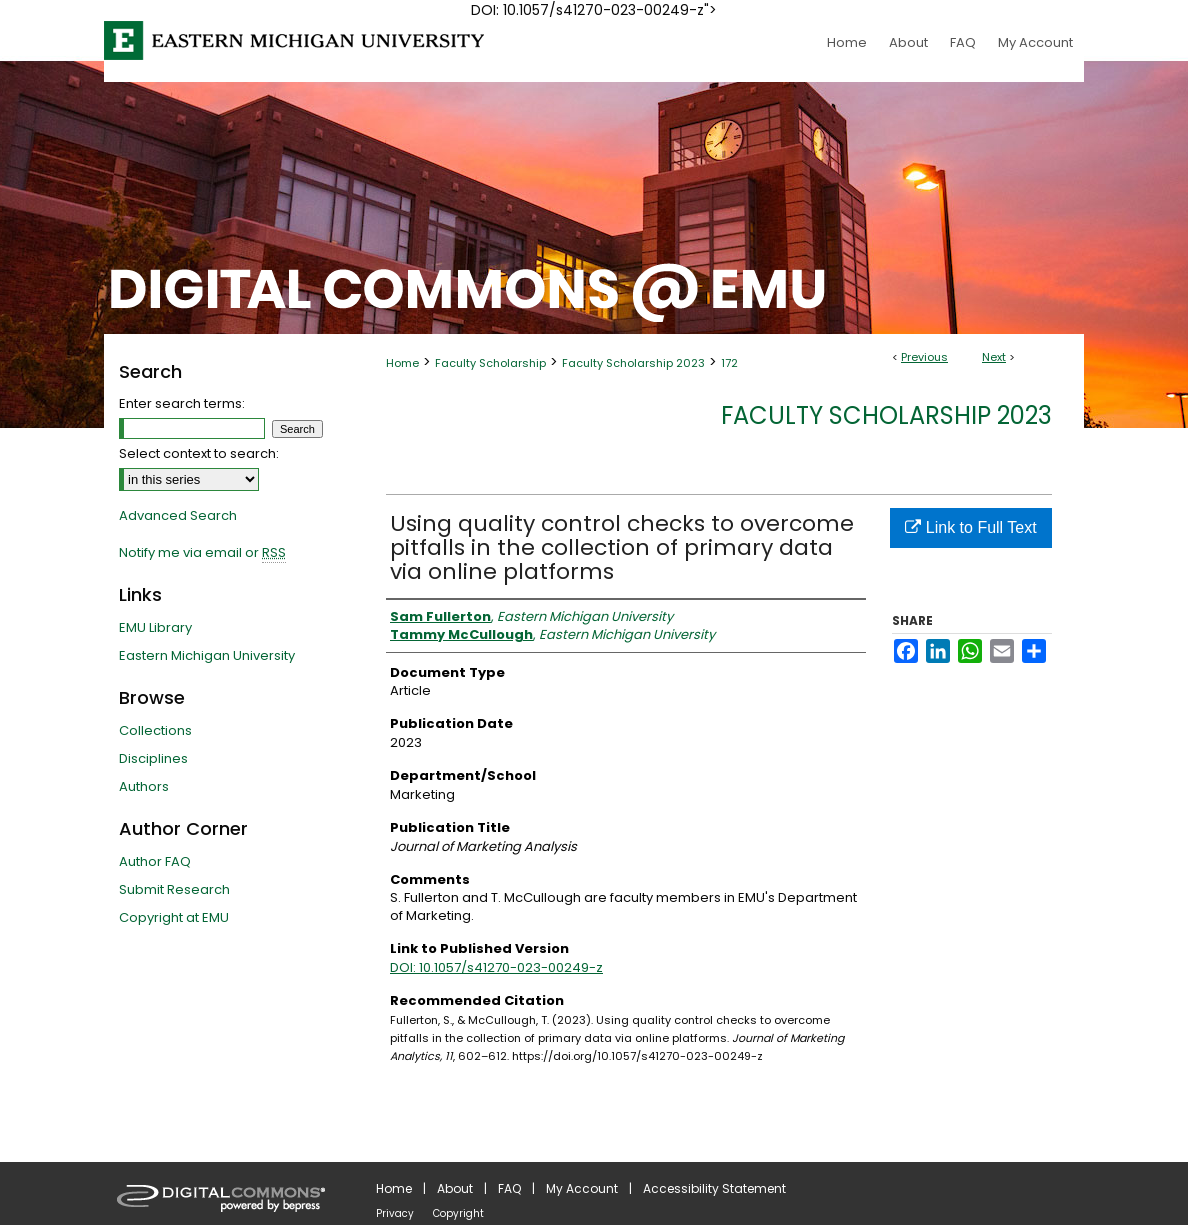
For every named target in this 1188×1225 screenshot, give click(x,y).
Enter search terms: (182, 403)
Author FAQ (155, 861)
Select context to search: (199, 453)
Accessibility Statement (714, 1188)
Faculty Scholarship (490, 363)
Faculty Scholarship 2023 (633, 363)
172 (729, 363)
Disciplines (153, 758)
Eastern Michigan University (207, 655)
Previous (924, 357)
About (455, 1188)
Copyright (458, 1213)
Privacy (395, 1213)
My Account (582, 1188)
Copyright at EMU (174, 917)
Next (994, 357)
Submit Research (174, 889)
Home (402, 363)
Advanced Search (178, 515)
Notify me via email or (202, 553)
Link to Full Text (970, 527)
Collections (155, 730)
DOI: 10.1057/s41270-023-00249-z (496, 967)
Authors (144, 786)
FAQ (509, 1188)
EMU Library (155, 627)
